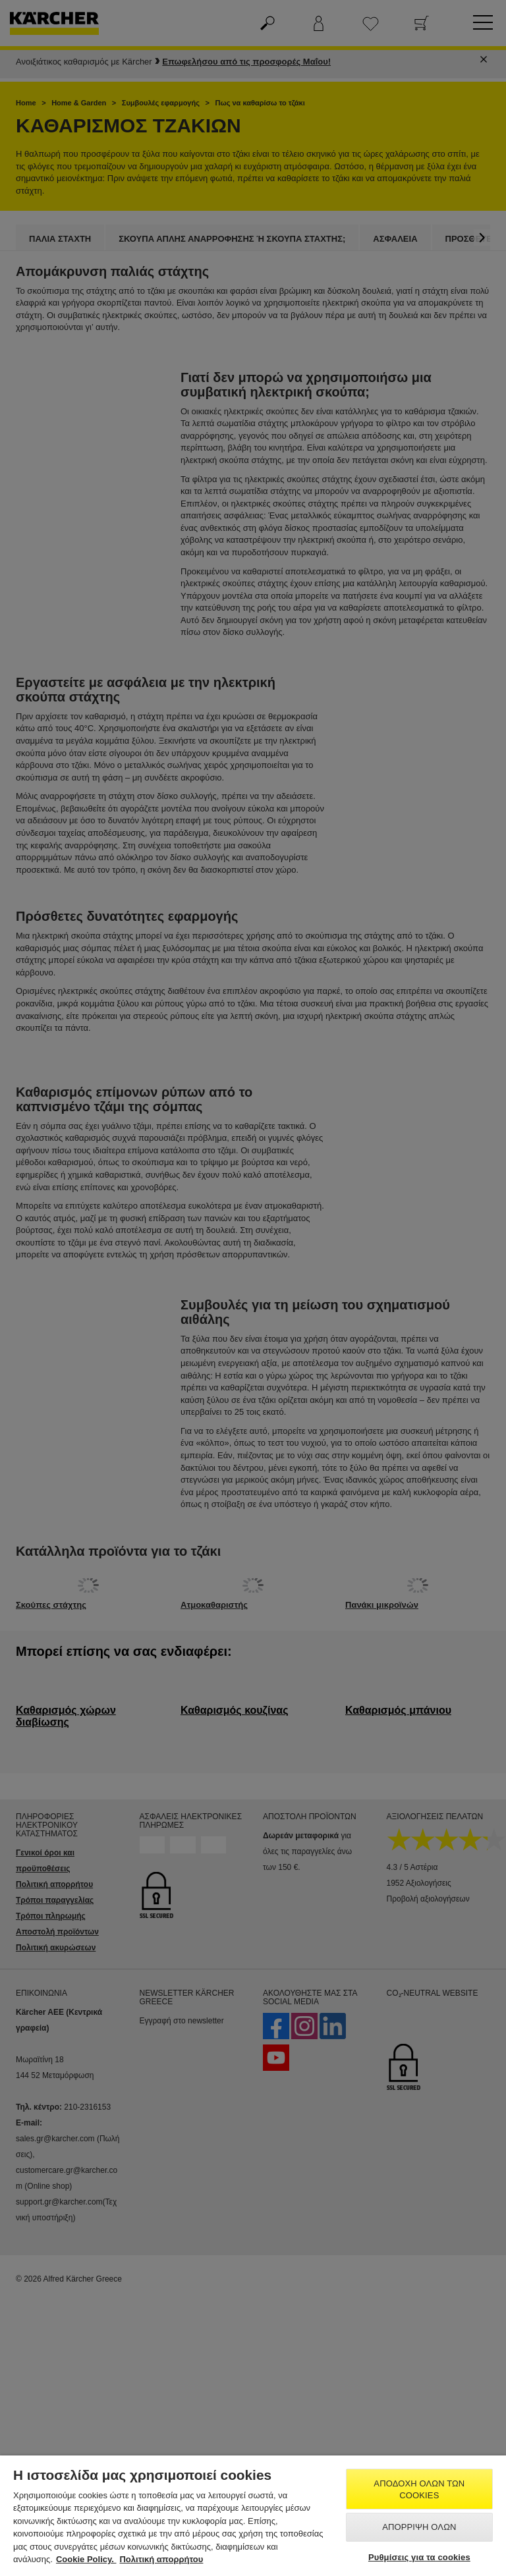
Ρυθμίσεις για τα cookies (419, 2557)
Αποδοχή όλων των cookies (419, 2489)
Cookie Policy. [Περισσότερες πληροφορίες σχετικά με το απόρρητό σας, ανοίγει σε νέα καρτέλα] (86, 2559)
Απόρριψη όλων (419, 2527)
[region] (253, 2515)
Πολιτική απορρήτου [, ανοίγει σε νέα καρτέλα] (161, 2559)
